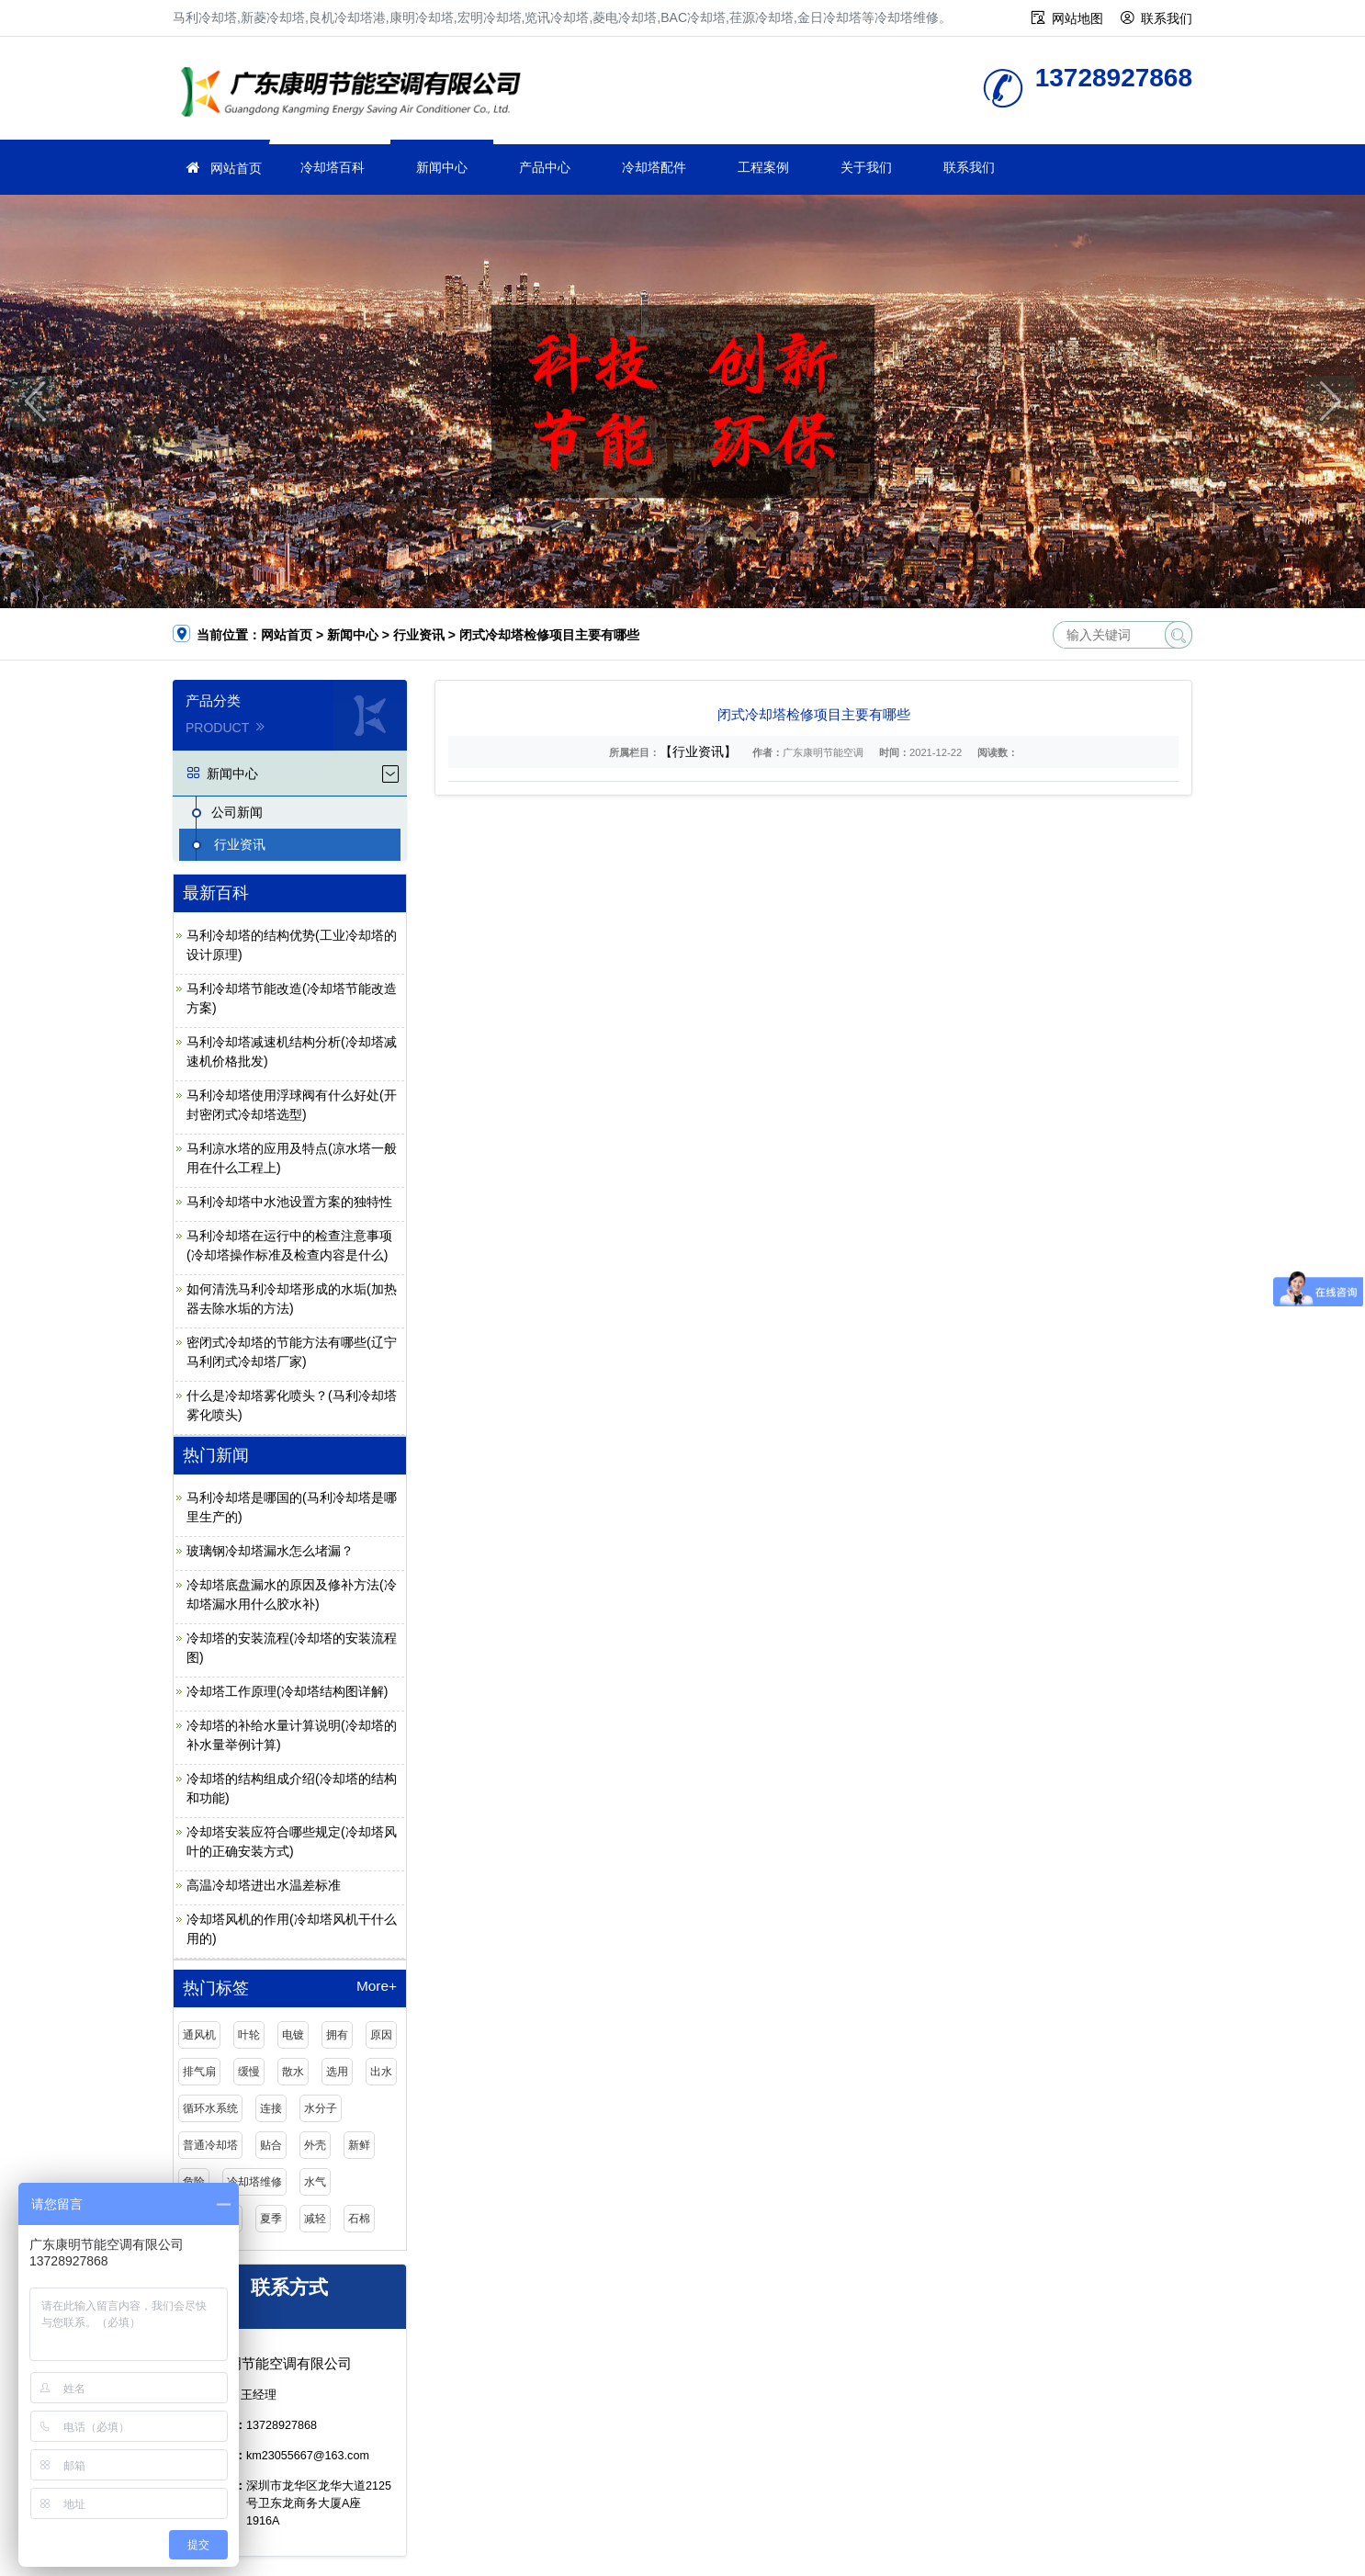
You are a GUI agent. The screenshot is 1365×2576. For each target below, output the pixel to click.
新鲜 (359, 2145)
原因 (381, 2034)
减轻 (315, 2218)
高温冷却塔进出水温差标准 (263, 1885)
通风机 (199, 2034)
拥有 (337, 2034)
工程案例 (763, 167)
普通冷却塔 (210, 2145)
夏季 (271, 2218)
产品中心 (544, 167)
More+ (376, 1986)
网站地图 (1077, 18)
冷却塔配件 (654, 167)
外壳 (315, 2145)
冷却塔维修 (356, 94)
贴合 (271, 2145)
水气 (315, 2181)
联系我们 (1166, 18)
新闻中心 (442, 167)
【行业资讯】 (698, 751)
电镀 (293, 2034)
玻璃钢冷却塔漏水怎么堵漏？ (270, 1550)
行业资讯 (419, 634)
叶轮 (249, 2034)
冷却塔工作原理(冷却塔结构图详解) (287, 1691)
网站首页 (236, 168)
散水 (293, 2071)
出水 (381, 2071)
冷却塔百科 (332, 167)
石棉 (359, 2218)
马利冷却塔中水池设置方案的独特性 (289, 1201)
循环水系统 (210, 2108)
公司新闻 (237, 812)
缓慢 (249, 2071)
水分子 (320, 2108)
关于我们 (866, 167)
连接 (271, 2108)
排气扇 (199, 2071)
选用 (337, 2071)
